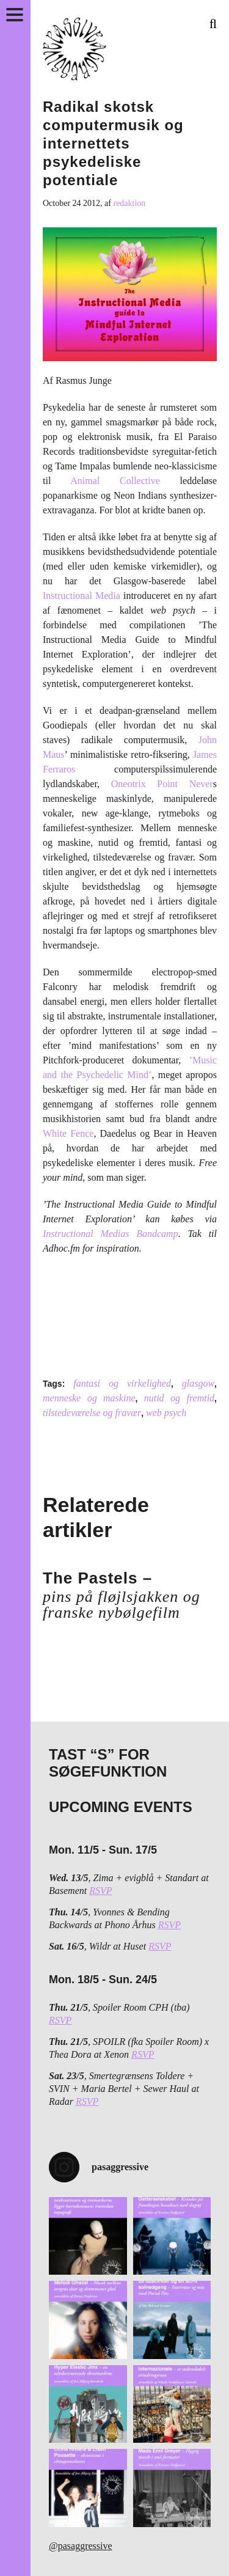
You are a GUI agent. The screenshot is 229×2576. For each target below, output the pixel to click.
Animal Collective (115, 480)
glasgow (198, 1383)
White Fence (68, 1133)
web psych (166, 1412)
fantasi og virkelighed (122, 1383)
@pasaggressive (80, 2546)
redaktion (129, 203)
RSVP (100, 1890)
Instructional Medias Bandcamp (110, 1233)
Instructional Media (81, 595)
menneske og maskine (89, 1398)
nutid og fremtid (179, 1398)
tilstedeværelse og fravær (92, 1412)
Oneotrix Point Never (162, 784)
